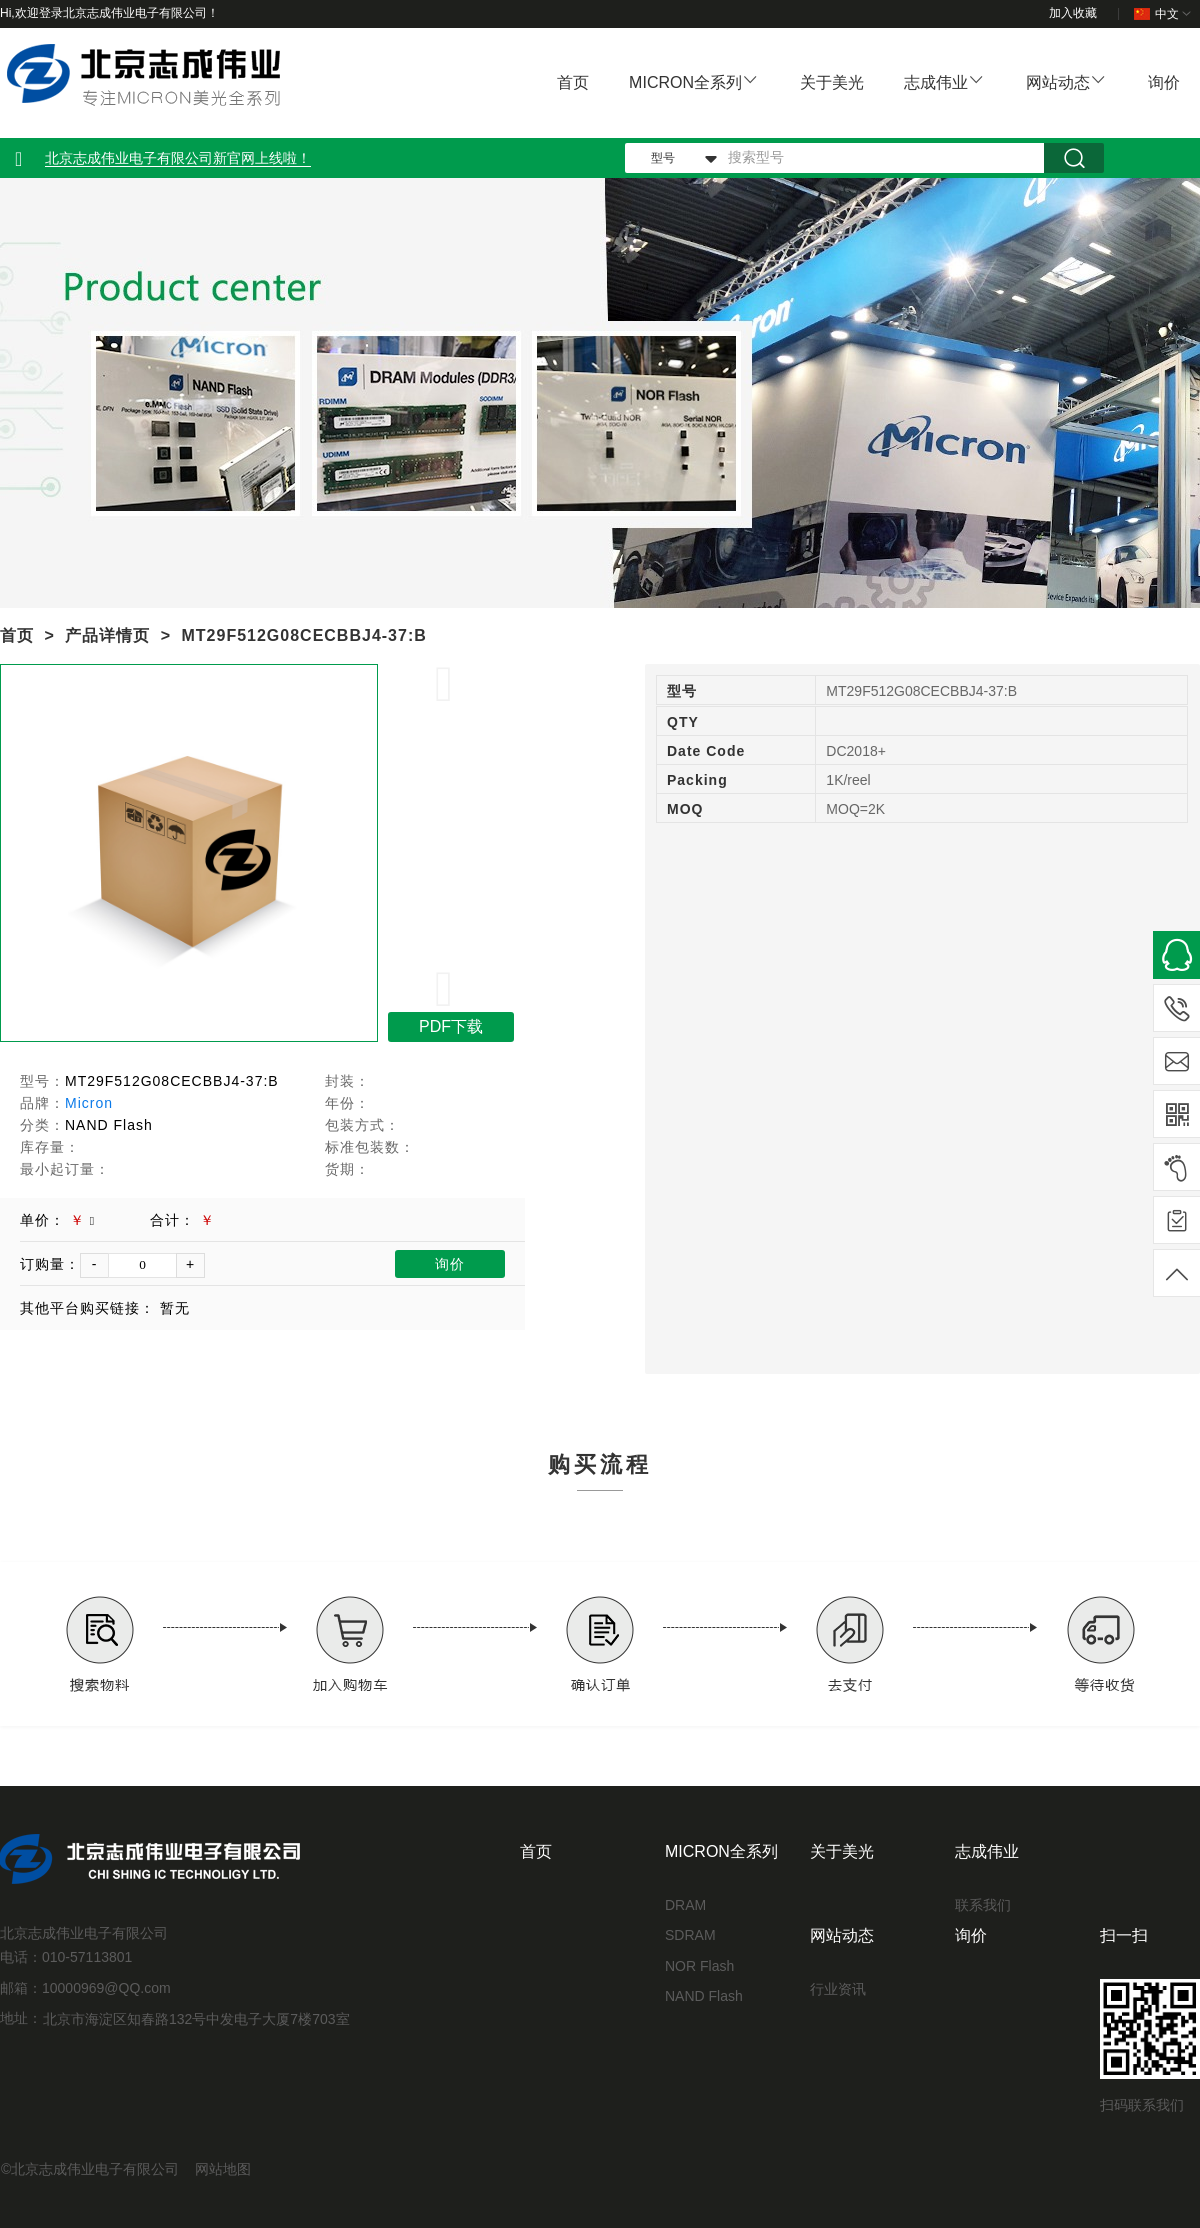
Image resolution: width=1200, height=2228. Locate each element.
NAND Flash (704, 1996)
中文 (1164, 14)
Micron (89, 1103)
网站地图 (223, 2169)
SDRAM (690, 1935)
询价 (1164, 82)
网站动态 (1058, 82)
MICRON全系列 (685, 82)
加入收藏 (1073, 13)
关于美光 (832, 82)
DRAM (685, 1905)
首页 (573, 82)
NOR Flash (699, 1966)
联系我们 (983, 1905)
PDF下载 (451, 1026)
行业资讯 (838, 1989)
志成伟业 (936, 82)
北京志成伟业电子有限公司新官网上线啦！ (178, 158)
